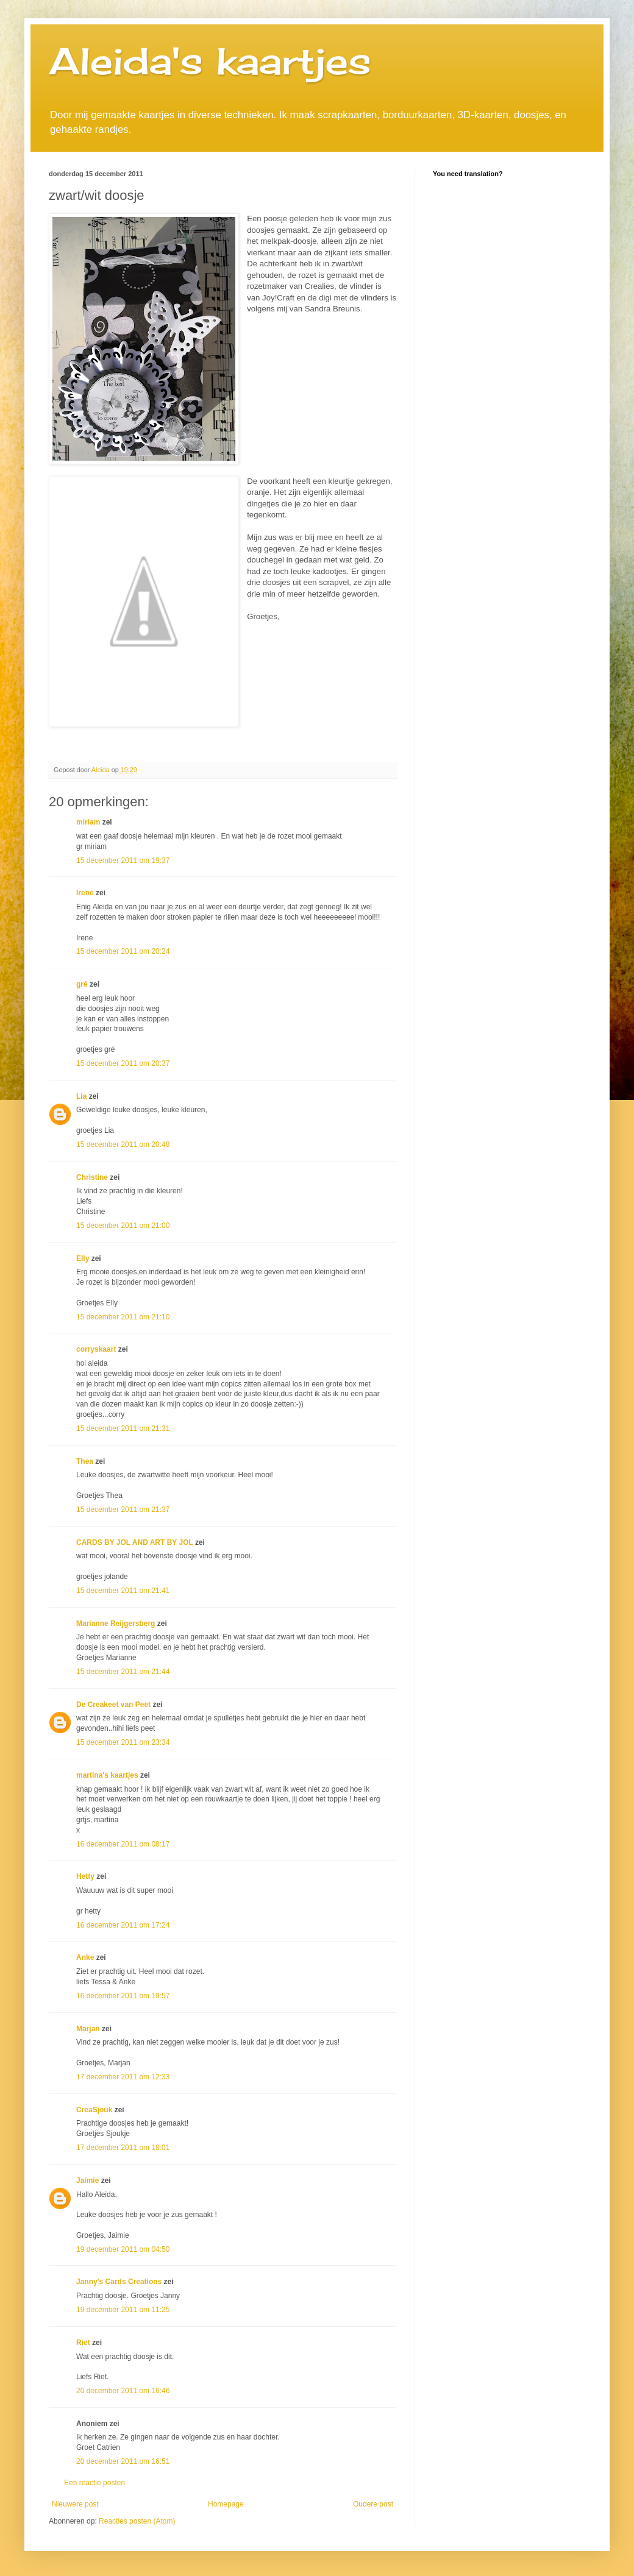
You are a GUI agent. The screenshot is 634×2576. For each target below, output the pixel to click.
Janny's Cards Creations (119, 2281)
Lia (81, 1096)
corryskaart (96, 1349)
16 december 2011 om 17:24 (122, 1925)
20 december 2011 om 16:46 (122, 2390)
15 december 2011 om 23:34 (122, 1742)
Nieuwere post (75, 2504)
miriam (88, 822)
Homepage (226, 2504)
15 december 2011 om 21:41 (122, 1590)
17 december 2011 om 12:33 (122, 2077)
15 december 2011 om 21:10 (122, 1317)
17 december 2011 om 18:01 (122, 2147)
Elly (82, 1258)
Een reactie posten (94, 2482)
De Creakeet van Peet (113, 1704)
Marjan (89, 2028)
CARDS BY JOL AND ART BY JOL (134, 1542)
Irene (85, 893)
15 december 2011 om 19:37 (122, 860)
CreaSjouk (94, 2110)
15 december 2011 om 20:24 (122, 951)
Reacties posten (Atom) (137, 2521)
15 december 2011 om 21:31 (122, 1428)
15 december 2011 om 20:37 (122, 1063)
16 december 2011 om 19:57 (122, 1996)
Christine (92, 1177)
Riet (83, 2342)
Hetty (85, 1876)
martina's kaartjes (107, 1775)
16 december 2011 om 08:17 (122, 1844)
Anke (85, 1957)
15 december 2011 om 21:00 (122, 1225)
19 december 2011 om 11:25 (122, 2309)
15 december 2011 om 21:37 (122, 1509)
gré (82, 984)
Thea (84, 1461)
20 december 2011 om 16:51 (122, 2461)
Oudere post (373, 2504)
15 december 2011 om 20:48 (122, 1144)
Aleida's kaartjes (210, 60)
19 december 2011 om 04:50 (122, 2249)
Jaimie (87, 2180)
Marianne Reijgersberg (115, 1623)
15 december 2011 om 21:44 (122, 1671)
